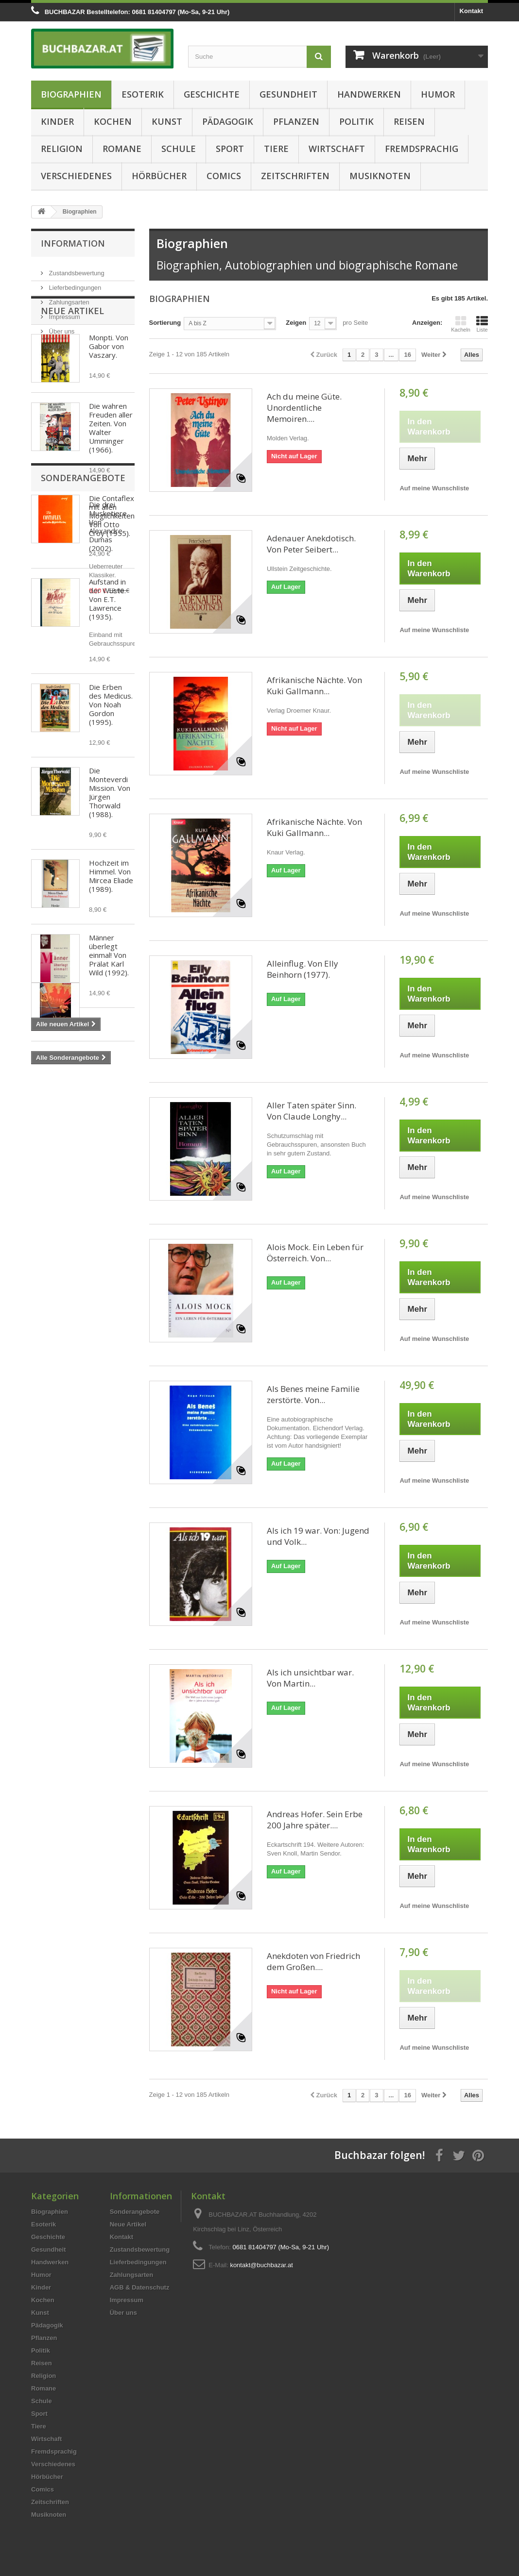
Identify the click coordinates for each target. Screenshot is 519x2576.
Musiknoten (380, 176)
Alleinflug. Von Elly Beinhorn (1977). (302, 969)
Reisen (409, 121)
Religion (62, 148)
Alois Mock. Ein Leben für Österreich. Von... (315, 1252)
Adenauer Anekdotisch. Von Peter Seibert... (311, 544)
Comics (224, 176)
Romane (122, 148)
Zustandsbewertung (75, 269)
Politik (356, 121)
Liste (482, 324)
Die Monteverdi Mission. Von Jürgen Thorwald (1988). (109, 845)
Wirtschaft (337, 148)
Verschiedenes (76, 176)
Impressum (63, 313)
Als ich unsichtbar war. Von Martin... (310, 1678)
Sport (230, 148)
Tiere (276, 148)
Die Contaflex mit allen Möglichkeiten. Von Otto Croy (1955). (112, 569)
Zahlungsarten (68, 298)
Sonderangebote (83, 1113)
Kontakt (471, 11)
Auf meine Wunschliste (434, 488)
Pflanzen (296, 121)
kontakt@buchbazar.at (261, 2265)
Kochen (113, 121)
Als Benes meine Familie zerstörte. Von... (313, 1394)
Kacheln (460, 324)
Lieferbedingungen (74, 283)
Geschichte (212, 94)
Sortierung (165, 322)
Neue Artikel (72, 364)
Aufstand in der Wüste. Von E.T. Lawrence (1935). (107, 652)
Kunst (167, 121)
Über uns (60, 327)
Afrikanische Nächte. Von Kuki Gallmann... (314, 685)
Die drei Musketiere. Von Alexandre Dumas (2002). (108, 1161)
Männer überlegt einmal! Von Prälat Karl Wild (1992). (109, 1008)
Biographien (71, 94)
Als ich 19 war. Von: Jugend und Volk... (318, 1536)
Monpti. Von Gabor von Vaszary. (108, 399)
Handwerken (369, 94)
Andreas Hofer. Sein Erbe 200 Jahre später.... (315, 1819)
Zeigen (296, 322)
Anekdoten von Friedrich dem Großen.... (313, 1961)
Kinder (57, 121)
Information (73, 243)
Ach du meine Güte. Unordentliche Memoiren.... (304, 407)
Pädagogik (227, 121)
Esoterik (142, 94)
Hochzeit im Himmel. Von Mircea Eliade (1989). (111, 929)
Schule (178, 148)
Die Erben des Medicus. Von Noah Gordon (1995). (111, 758)
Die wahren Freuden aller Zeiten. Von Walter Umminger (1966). (111, 481)
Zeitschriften (295, 176)
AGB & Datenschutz (140, 2287)
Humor (438, 94)
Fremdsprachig (421, 148)
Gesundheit (288, 94)
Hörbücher (159, 176)
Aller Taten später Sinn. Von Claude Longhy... (311, 1111)
